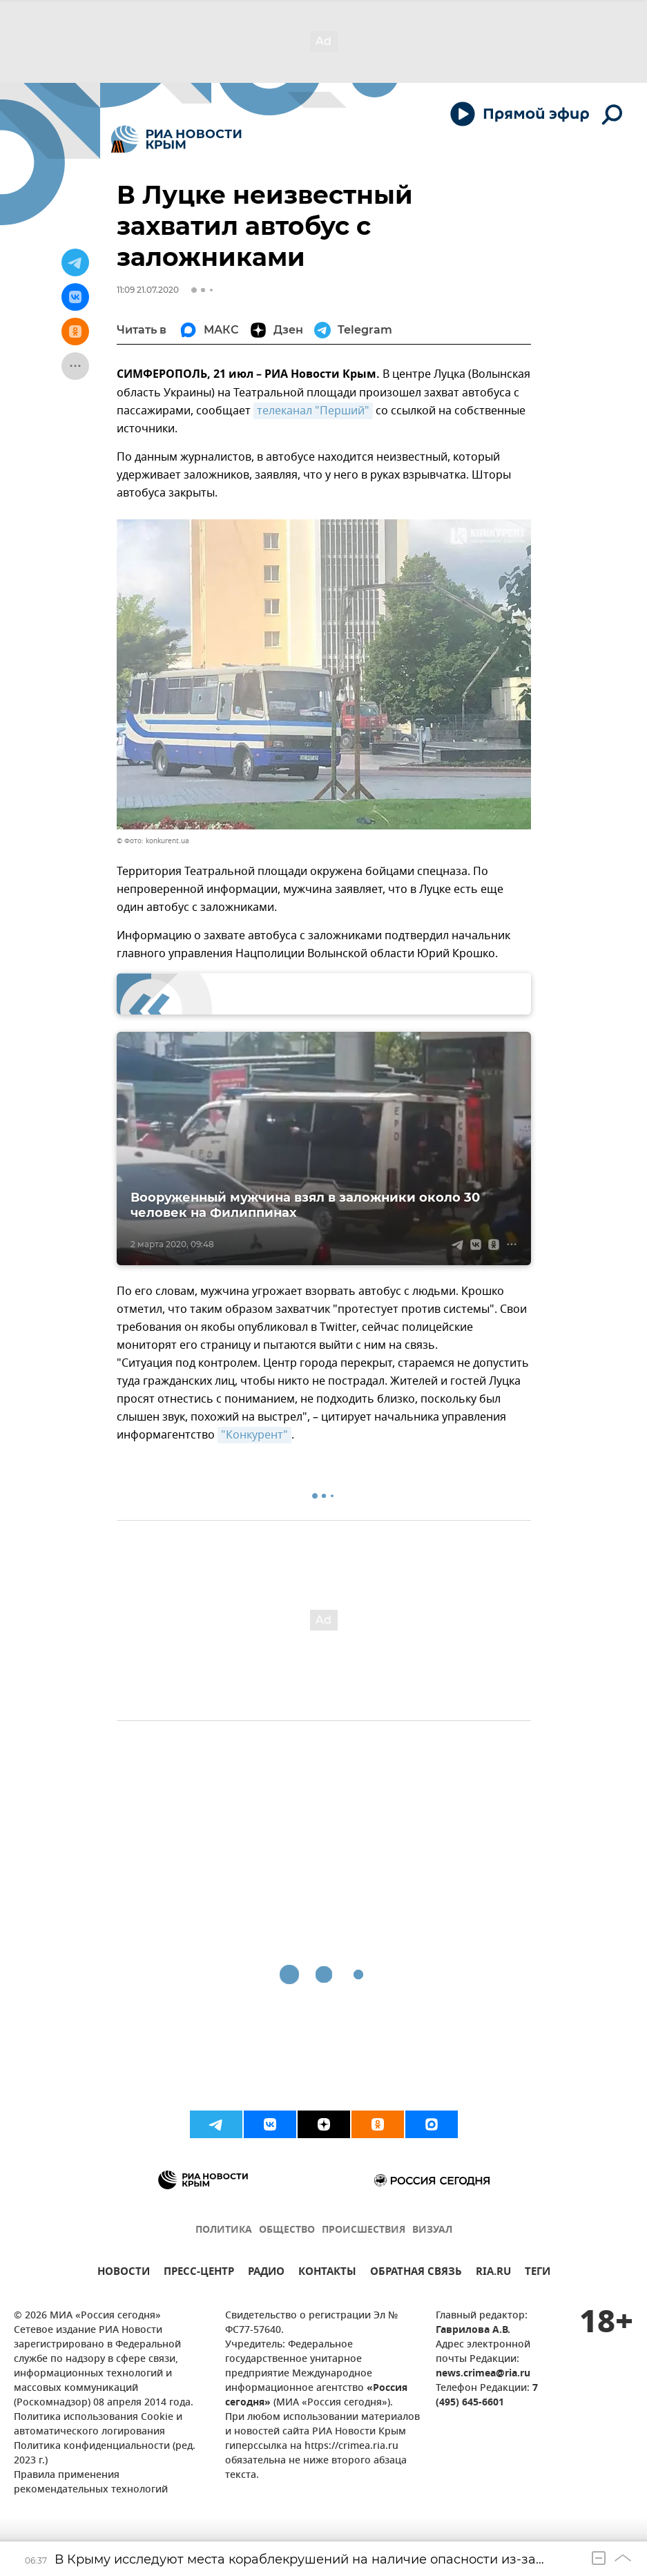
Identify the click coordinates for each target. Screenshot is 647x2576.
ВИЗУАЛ (432, 2230)
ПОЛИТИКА (223, 2230)
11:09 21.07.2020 (148, 290)
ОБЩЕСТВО (287, 2230)
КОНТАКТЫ (327, 2273)
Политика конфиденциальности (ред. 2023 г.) (104, 2454)
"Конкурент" (254, 1435)
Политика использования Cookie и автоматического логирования (98, 2425)
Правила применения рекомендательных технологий (91, 2483)
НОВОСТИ (123, 2273)
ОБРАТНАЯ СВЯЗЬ (416, 2273)
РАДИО (266, 2273)
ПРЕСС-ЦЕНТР (199, 2273)
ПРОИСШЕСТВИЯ (363, 2230)
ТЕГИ (537, 2273)
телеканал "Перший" (313, 411)
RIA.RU (493, 2273)
